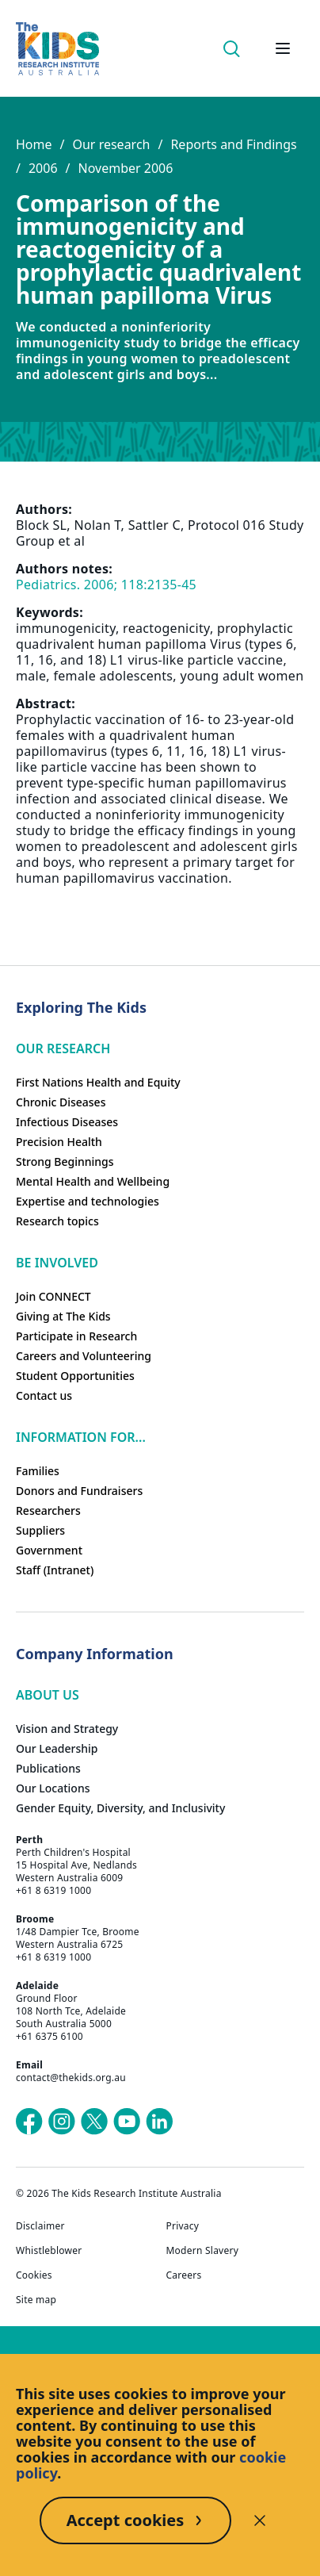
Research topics (57, 1221)
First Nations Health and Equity (98, 1082)
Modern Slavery (202, 2250)
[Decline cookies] (259, 2520)
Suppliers (40, 1530)
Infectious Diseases (67, 1121)
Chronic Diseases (60, 1102)
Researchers (48, 1510)
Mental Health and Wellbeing (93, 1181)
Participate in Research (76, 1336)
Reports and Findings (233, 144)
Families (37, 1470)
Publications (48, 1768)
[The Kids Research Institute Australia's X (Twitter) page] (94, 2121)
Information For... (81, 1437)
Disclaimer (40, 2226)
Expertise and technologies (87, 1201)
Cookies (34, 2275)
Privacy (183, 2226)
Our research (111, 144)
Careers (184, 2275)
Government (49, 1550)
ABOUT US (47, 1695)
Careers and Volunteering (83, 1355)
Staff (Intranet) (54, 1569)
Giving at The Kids (63, 1316)
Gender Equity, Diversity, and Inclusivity (120, 1807)
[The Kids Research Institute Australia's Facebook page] (29, 2121)
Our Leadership (57, 1748)
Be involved (57, 1263)
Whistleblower (49, 2250)
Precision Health (59, 1141)
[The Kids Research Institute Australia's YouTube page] (126, 2121)
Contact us (44, 1395)
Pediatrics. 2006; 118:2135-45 (106, 584)
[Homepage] (57, 48)
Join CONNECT (53, 1296)
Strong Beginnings (65, 1161)
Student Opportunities (75, 1375)
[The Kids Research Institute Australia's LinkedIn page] (159, 2121)
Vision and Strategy (67, 1728)
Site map (36, 2300)
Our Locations (53, 1788)
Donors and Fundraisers (79, 1490)
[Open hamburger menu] (282, 48)
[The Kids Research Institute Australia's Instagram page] (61, 2121)
